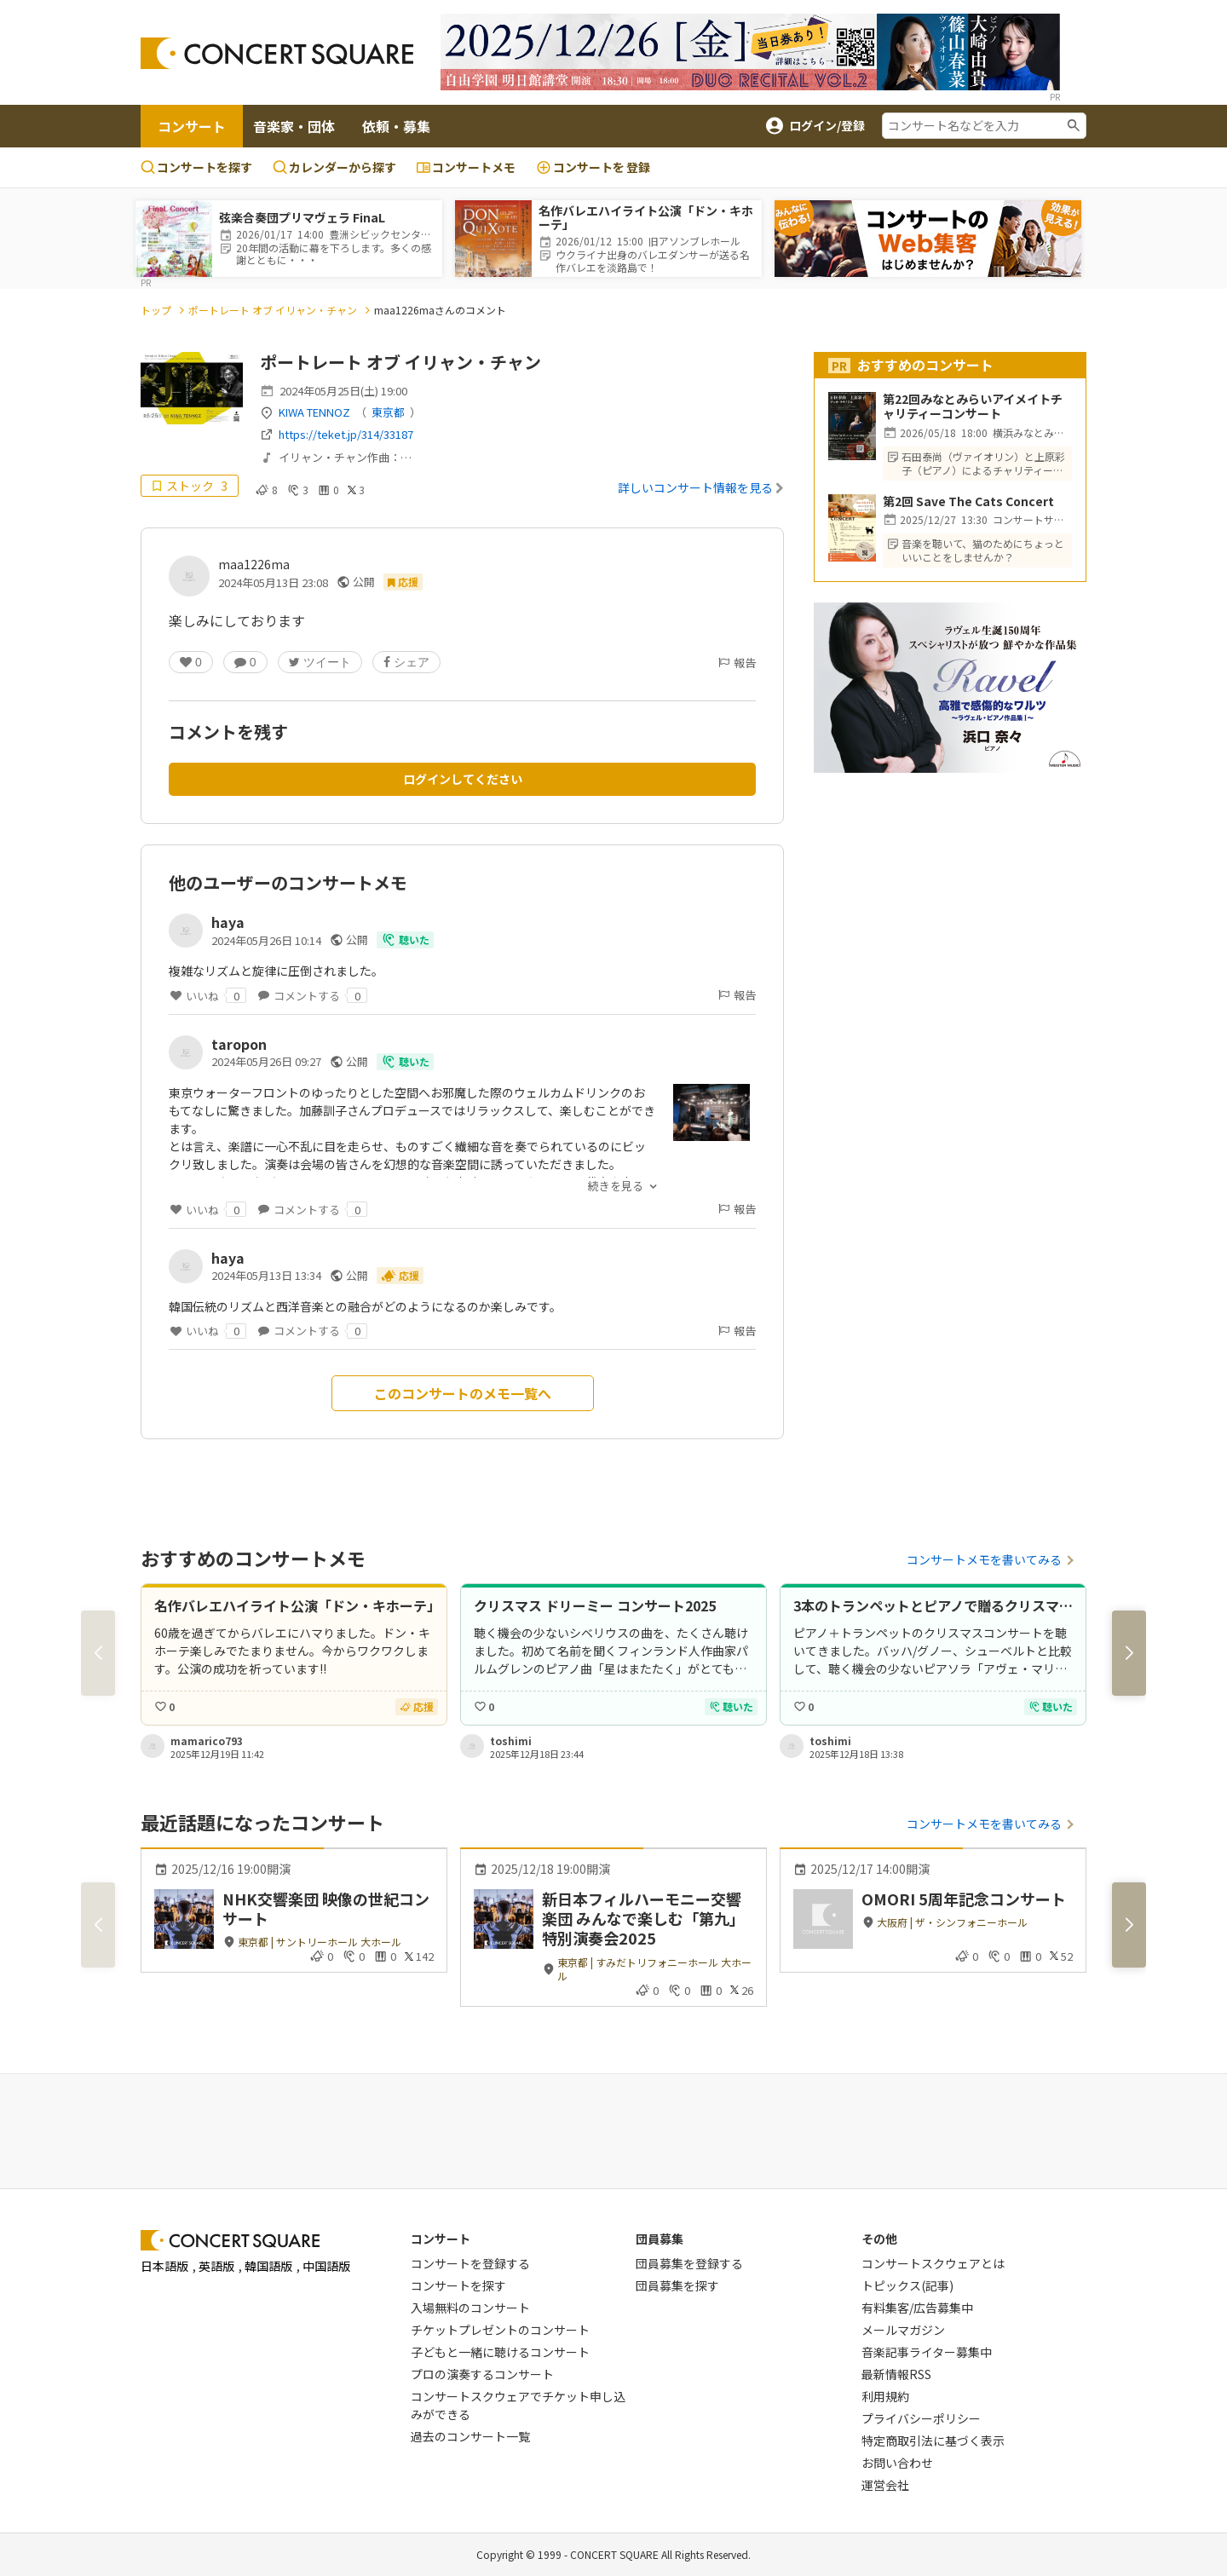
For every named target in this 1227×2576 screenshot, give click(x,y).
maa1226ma (254, 564)
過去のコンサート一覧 (470, 2436)
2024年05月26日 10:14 (266, 940)
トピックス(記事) (907, 2285)
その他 (879, 2238)
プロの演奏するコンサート (482, 2374)
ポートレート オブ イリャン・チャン (272, 310)
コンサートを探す (196, 167)
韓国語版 (268, 2265)
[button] (1129, 1653)
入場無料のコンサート (470, 2307)
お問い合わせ (897, 2462)
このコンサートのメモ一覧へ (462, 1393)
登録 (593, 167)
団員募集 (659, 2238)
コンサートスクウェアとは (933, 2263)
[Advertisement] (613, 2129)
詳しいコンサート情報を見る (701, 487)
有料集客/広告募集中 (917, 2307)
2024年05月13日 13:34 (266, 1275)
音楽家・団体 (294, 126)
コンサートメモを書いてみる (984, 1559)
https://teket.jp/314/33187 (346, 434)
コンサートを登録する (470, 2263)
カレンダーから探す (334, 167)
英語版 (216, 2265)
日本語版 (164, 2265)
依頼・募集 (396, 126)
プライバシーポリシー (921, 2418)
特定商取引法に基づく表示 (933, 2440)
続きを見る (615, 1186)
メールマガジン (903, 2329)
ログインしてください (462, 778)
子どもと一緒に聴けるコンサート (500, 2351)
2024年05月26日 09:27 (266, 1061)
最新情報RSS (896, 2374)
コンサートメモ (466, 167)
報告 (736, 662)
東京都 (388, 412)
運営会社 (885, 2484)
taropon (239, 1044)
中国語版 (326, 2265)
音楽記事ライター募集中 (926, 2351)
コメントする (311, 995)
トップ (156, 310)
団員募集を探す (677, 2285)
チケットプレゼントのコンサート (500, 2329)
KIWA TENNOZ (314, 412)
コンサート (192, 126)
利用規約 (885, 2396)
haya (228, 922)
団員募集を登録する (689, 2263)
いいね (207, 995)
